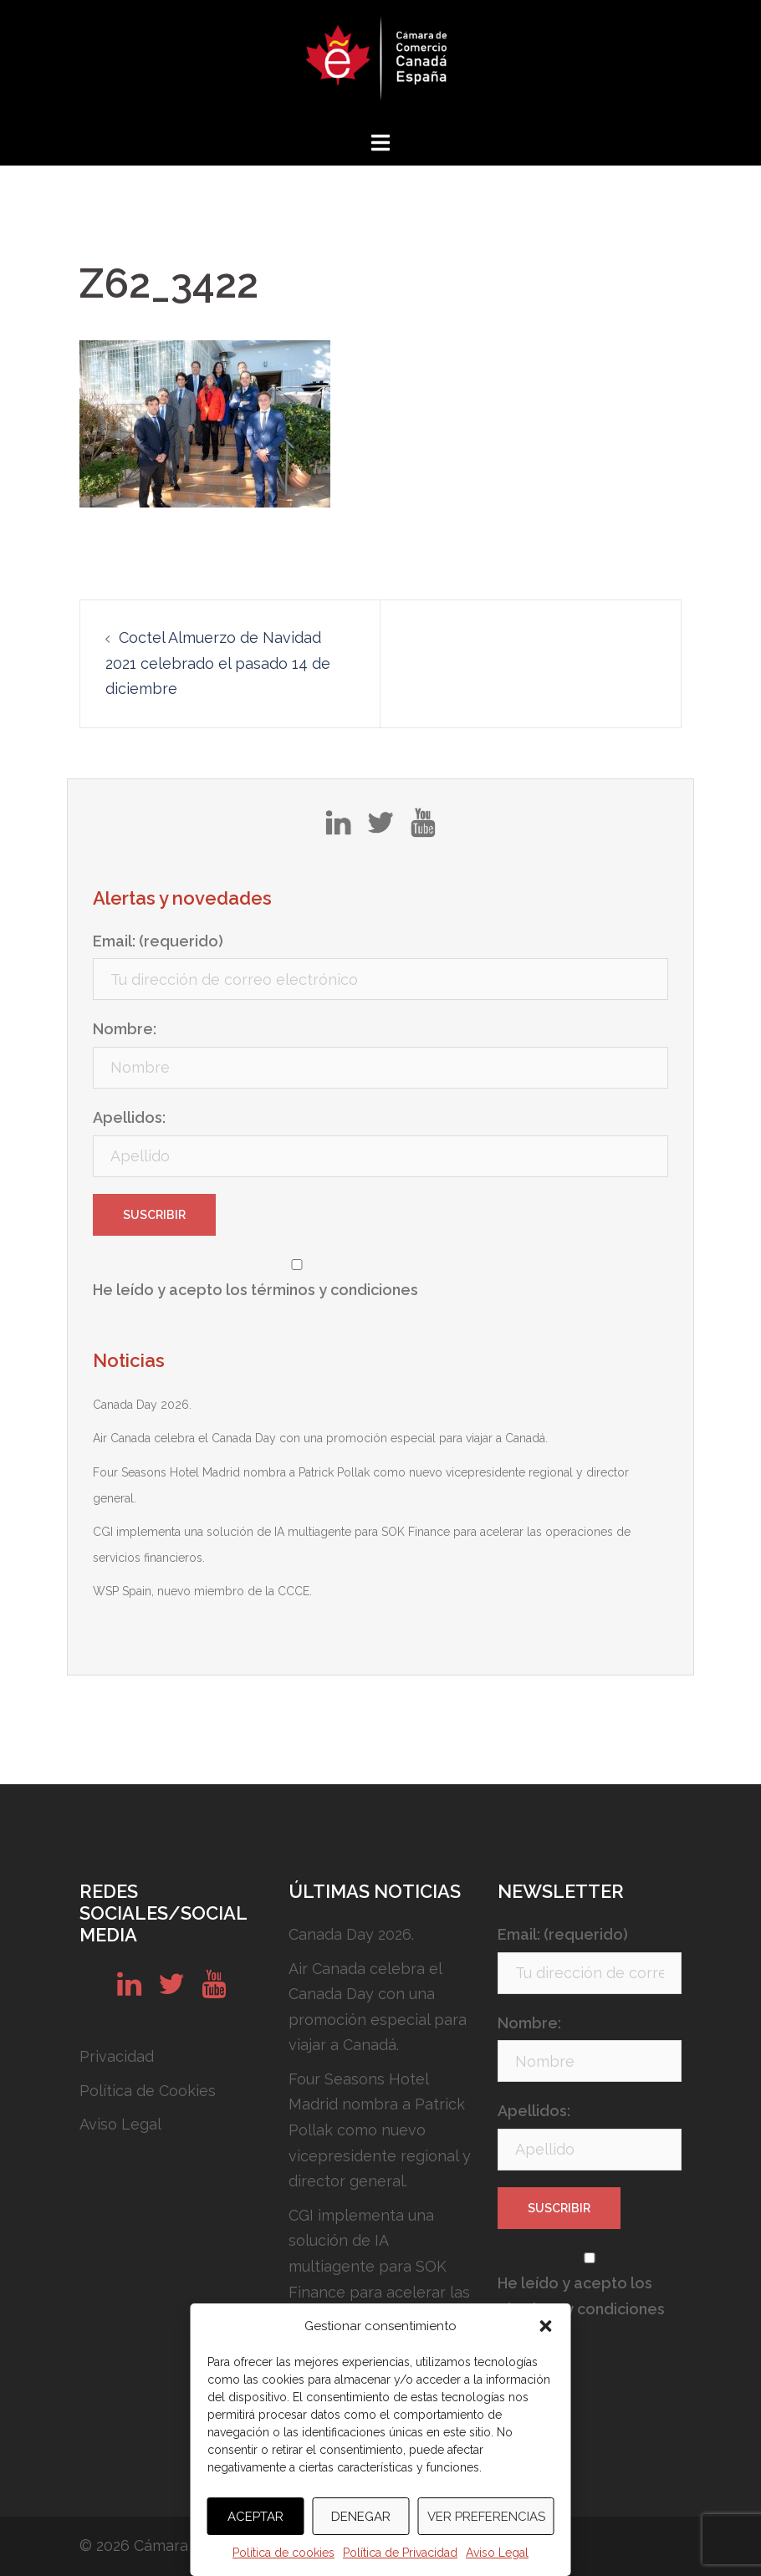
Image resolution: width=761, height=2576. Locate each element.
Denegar (361, 2516)
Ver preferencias (486, 2516)
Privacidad (116, 2056)
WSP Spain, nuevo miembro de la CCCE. (202, 1591)
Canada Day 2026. (142, 1404)
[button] (546, 2326)
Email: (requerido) (158, 941)
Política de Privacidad (400, 2552)
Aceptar (255, 2516)
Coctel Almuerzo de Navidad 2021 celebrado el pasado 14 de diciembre (217, 663)
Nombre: (124, 1029)
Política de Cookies (147, 2090)
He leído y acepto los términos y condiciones (255, 1289)
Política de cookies (283, 2552)
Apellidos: (129, 1117)
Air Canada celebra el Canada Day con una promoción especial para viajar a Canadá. (320, 1438)
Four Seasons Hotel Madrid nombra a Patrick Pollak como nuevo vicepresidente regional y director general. (380, 2130)
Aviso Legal (497, 2552)
